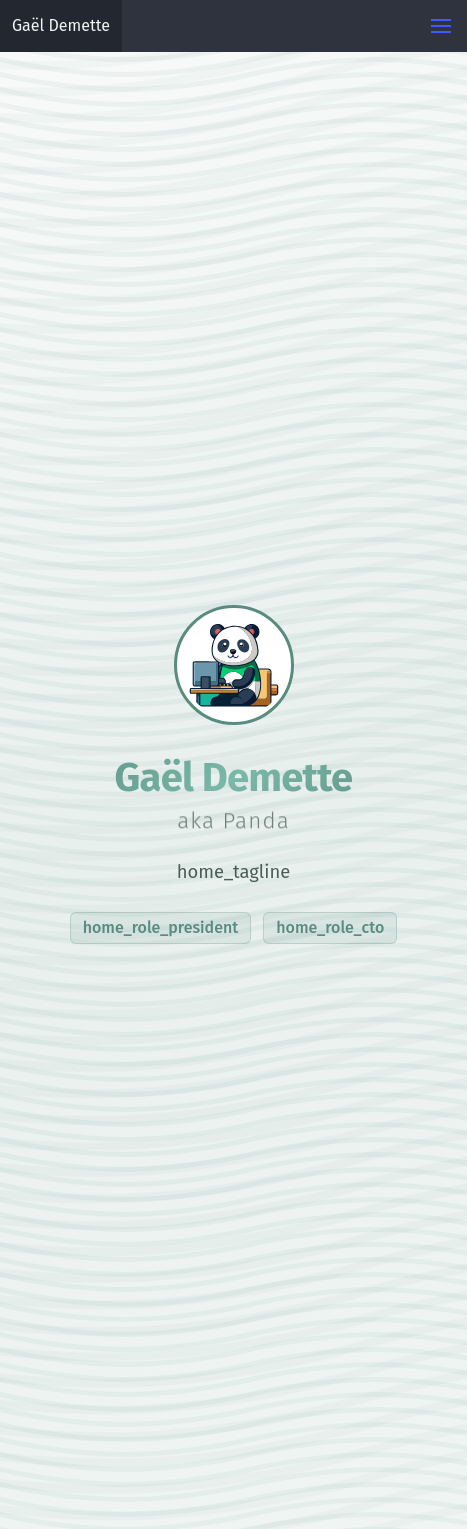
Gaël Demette (61, 25)
